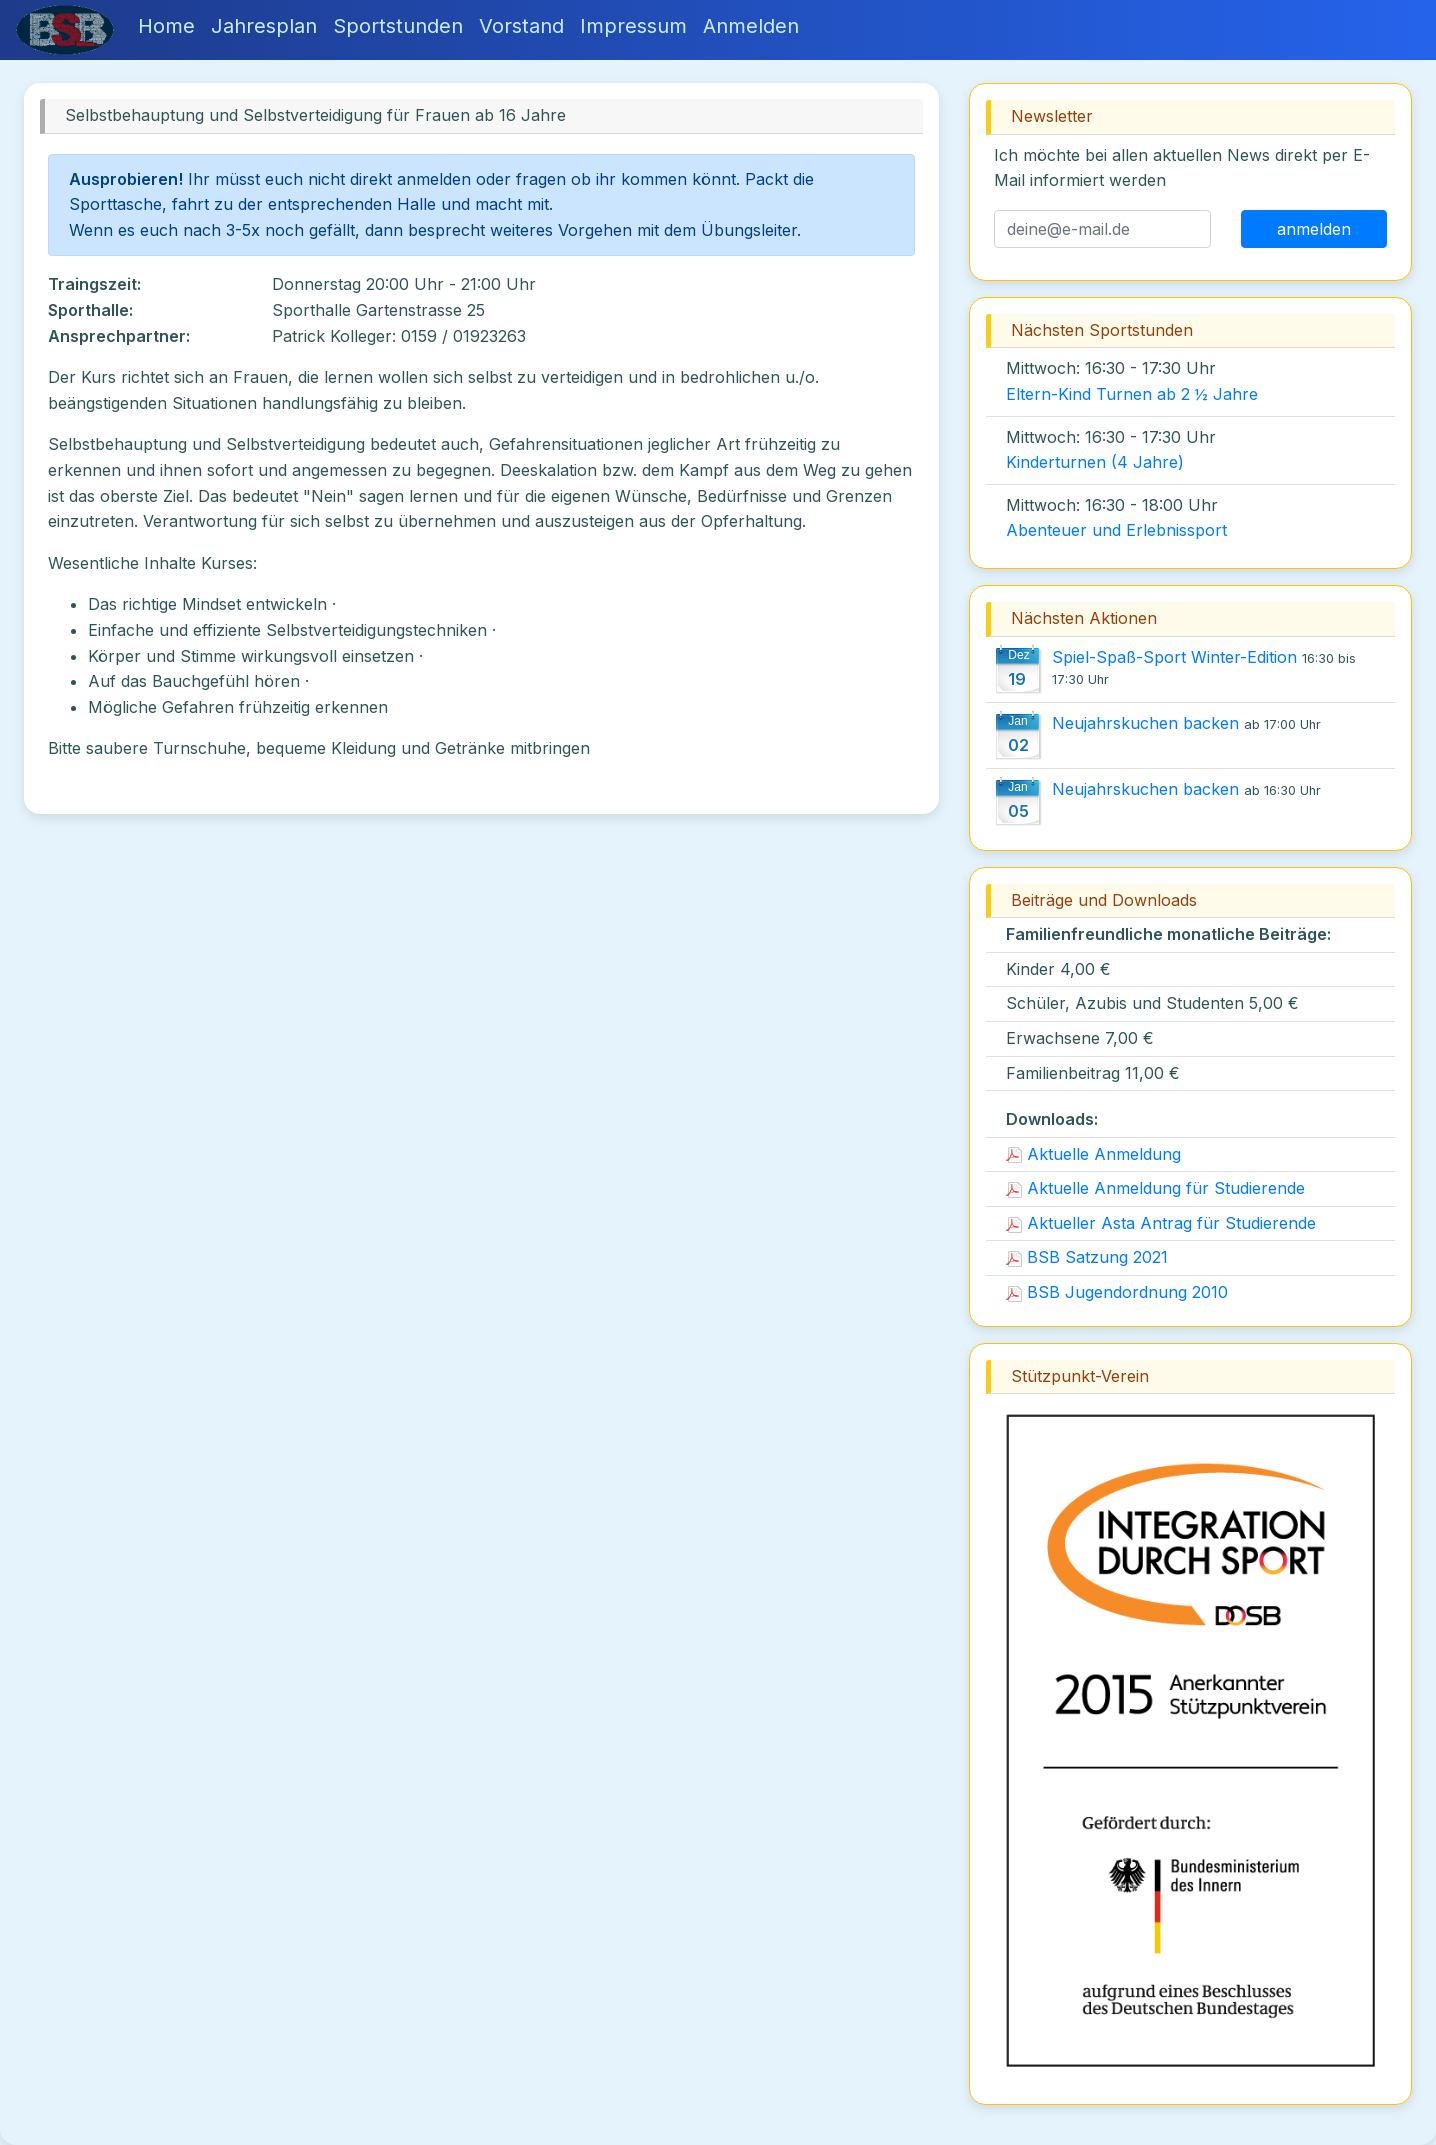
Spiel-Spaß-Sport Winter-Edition (1174, 657)
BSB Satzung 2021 (1087, 1257)
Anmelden (751, 26)
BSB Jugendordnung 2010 (1117, 1292)
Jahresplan (264, 26)
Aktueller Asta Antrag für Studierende (1161, 1223)
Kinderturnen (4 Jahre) (1095, 462)
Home (166, 26)
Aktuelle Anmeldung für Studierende (1155, 1188)
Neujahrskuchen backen (1145, 723)
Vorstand (521, 26)
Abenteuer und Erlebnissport (1116, 530)
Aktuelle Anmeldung (1093, 1154)
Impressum (633, 26)
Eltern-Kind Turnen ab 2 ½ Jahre (1132, 394)
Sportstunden (398, 26)
